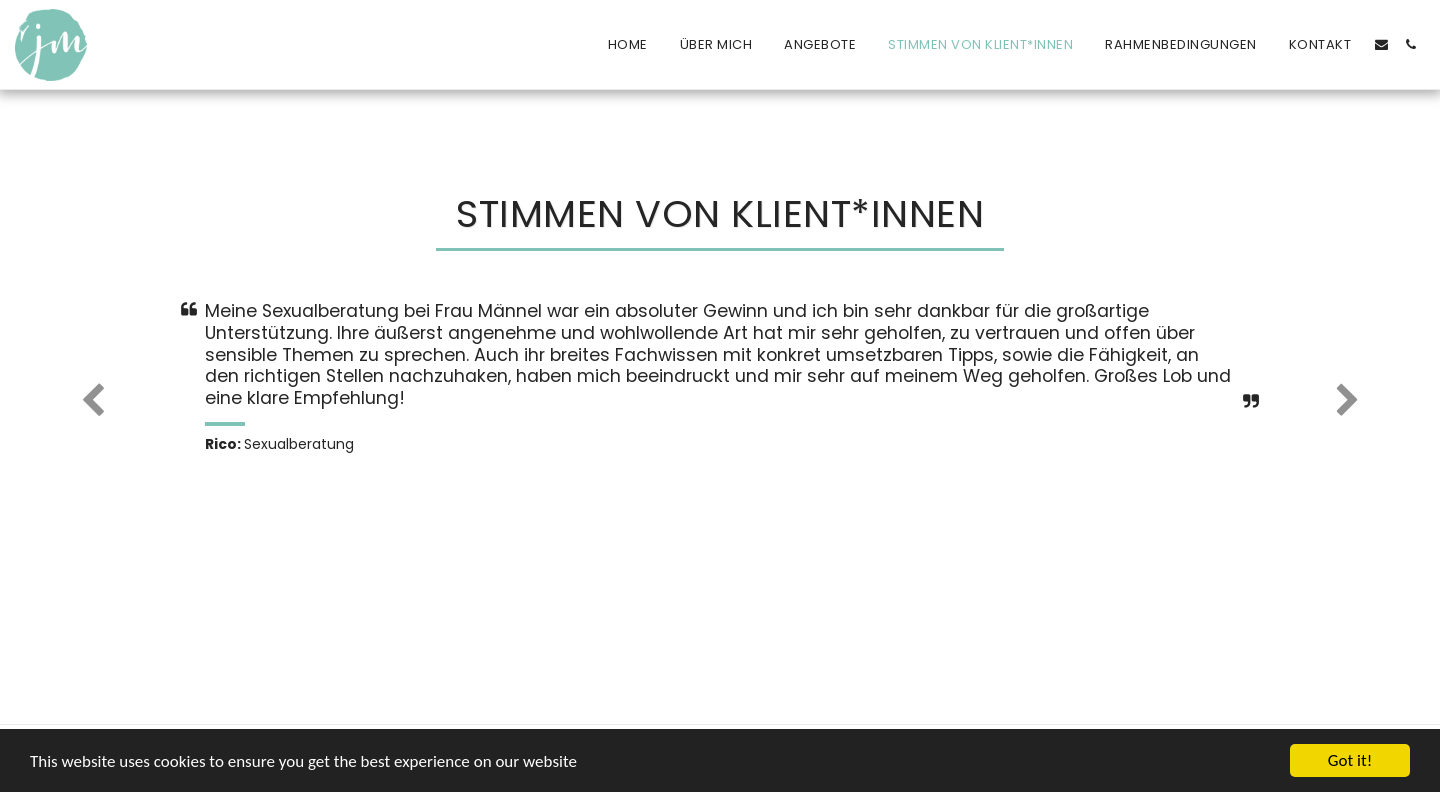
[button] (1381, 44)
